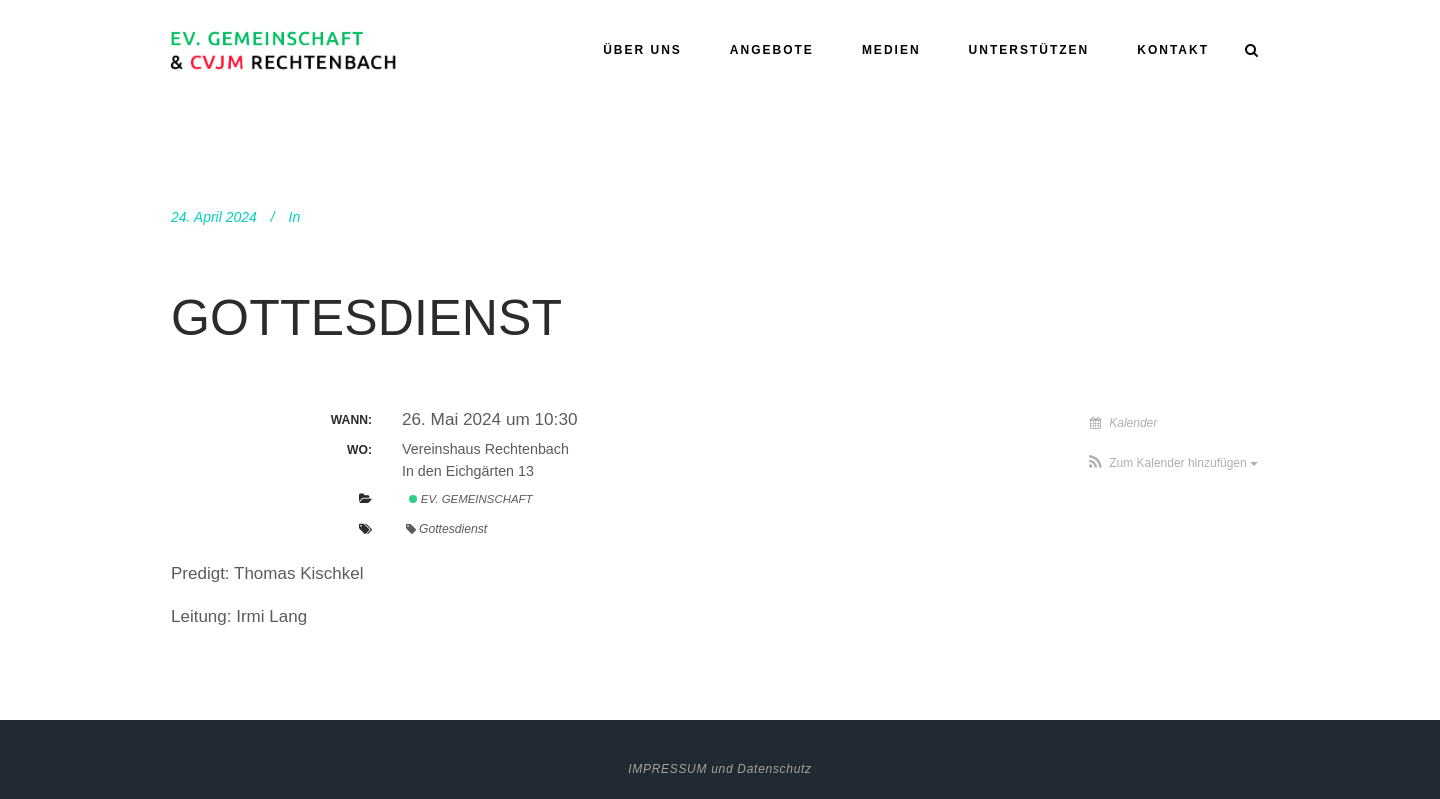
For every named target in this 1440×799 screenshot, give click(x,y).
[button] (1172, 463)
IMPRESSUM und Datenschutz (720, 769)
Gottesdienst (366, 318)
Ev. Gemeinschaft (471, 499)
